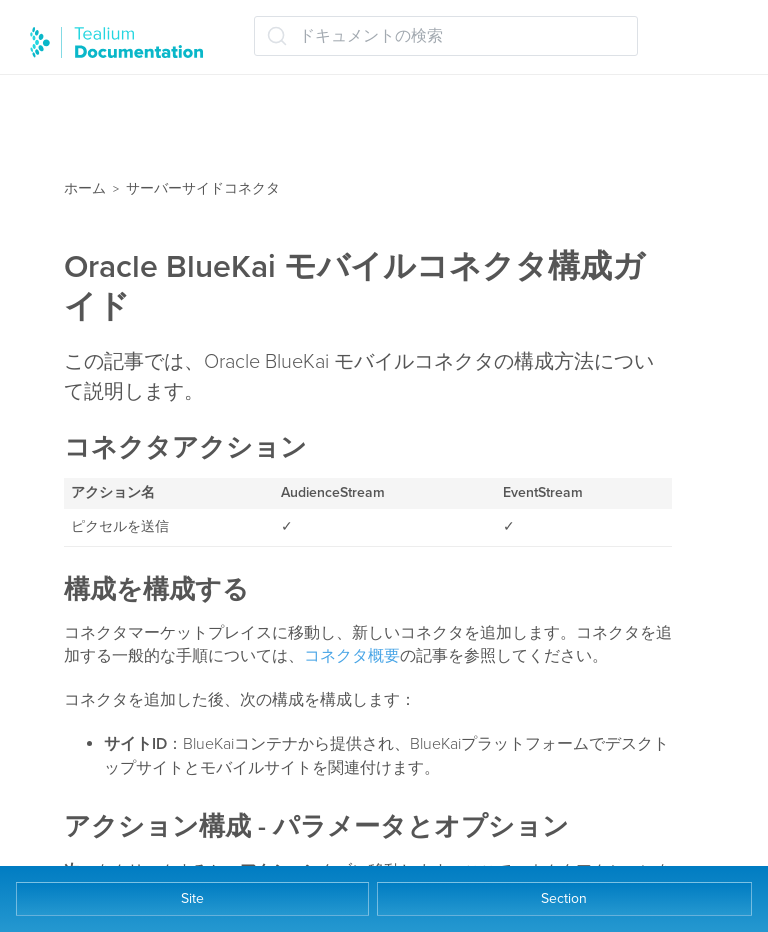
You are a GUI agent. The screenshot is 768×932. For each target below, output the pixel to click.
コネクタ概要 (352, 656)
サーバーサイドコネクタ (203, 188)
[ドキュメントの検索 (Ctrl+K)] (446, 36)
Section (564, 898)
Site (192, 898)
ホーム (85, 188)
